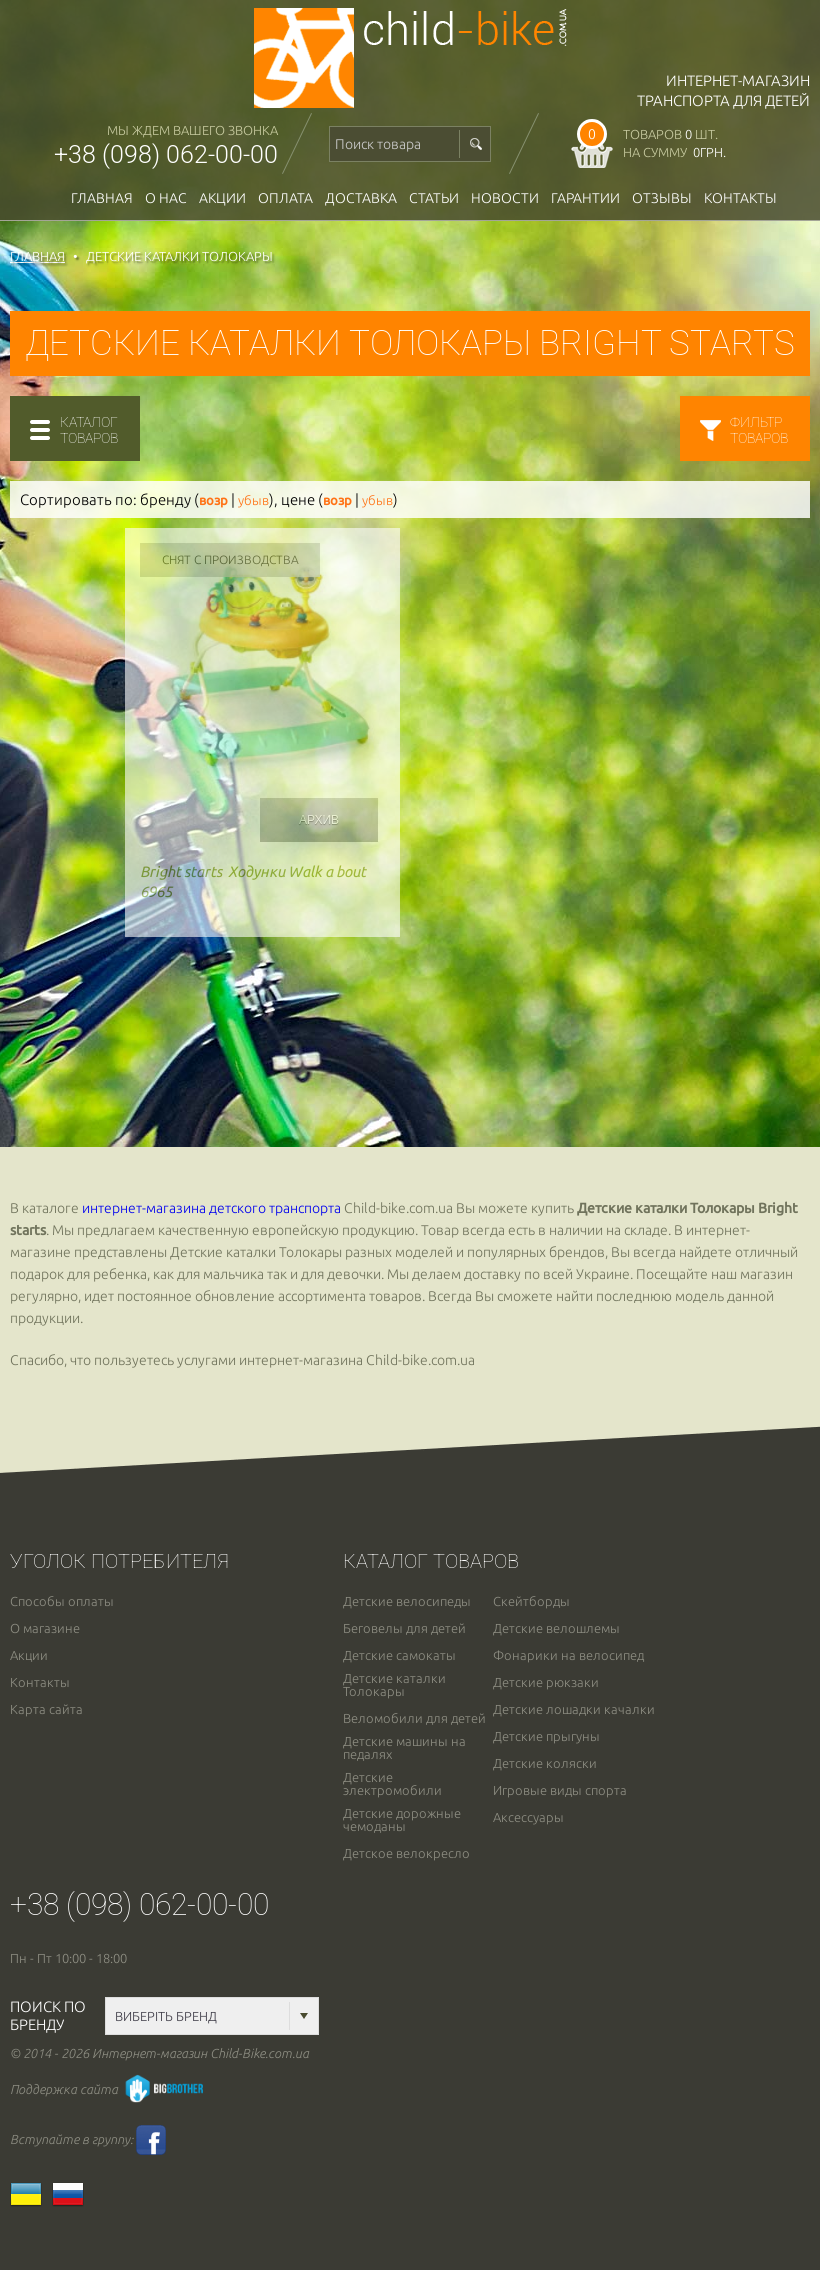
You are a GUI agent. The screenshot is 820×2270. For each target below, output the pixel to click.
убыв (253, 500)
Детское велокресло (406, 1853)
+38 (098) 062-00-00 (166, 154)
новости (505, 198)
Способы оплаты (62, 1601)
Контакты (740, 198)
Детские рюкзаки (546, 1682)
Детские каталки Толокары (394, 1685)
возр (213, 500)
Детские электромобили (392, 1784)
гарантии (585, 198)
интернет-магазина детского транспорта (211, 1208)
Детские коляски (545, 1763)
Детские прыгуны (546, 1736)
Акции (222, 198)
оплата (285, 198)
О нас (166, 198)
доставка (361, 198)
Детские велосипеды (407, 1601)
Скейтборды (531, 1601)
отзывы (662, 198)
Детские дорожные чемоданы (402, 1820)
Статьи (434, 198)
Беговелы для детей (404, 1628)
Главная (102, 198)
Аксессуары (528, 1817)
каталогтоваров (89, 430)
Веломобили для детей (414, 1718)
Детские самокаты (399, 1655)
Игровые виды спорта (560, 1790)
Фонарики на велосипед (568, 1655)
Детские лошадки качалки (574, 1709)
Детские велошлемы (556, 1628)
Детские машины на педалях (404, 1748)
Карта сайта (46, 1709)
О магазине (45, 1628)
